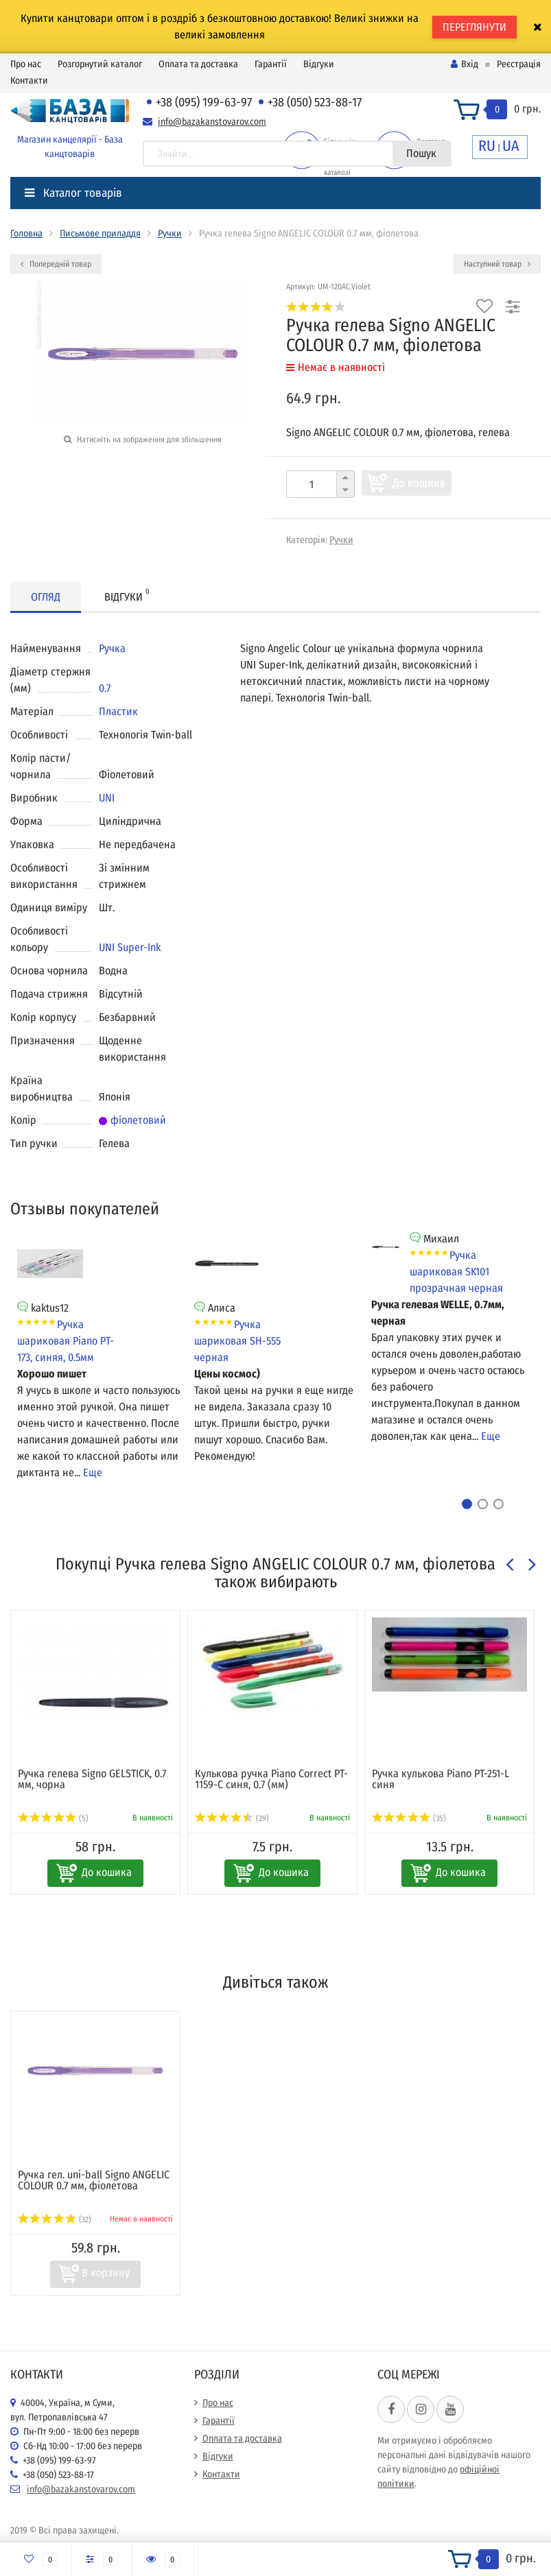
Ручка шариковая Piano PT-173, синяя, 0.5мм (65, 1341)
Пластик (118, 711)
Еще (92, 1472)
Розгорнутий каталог (100, 64)
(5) (53, 1818)
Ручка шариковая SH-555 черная (237, 1341)
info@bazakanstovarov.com (212, 122)
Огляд (45, 596)
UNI (107, 797)
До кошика (418, 483)
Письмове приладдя (100, 233)
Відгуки (318, 64)
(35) (409, 1818)
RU (486, 145)
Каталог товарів (73, 193)
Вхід (464, 64)
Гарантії (271, 64)
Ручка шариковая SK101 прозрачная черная (456, 1272)
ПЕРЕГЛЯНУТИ (474, 27)
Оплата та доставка (198, 64)
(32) (54, 2219)
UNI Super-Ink (130, 947)
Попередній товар (56, 264)
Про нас (25, 64)
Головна (26, 233)
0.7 (104, 688)
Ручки (170, 233)
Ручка (112, 648)
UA (510, 145)
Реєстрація (519, 64)
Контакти (29, 80)
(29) (232, 1818)
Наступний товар (497, 264)
